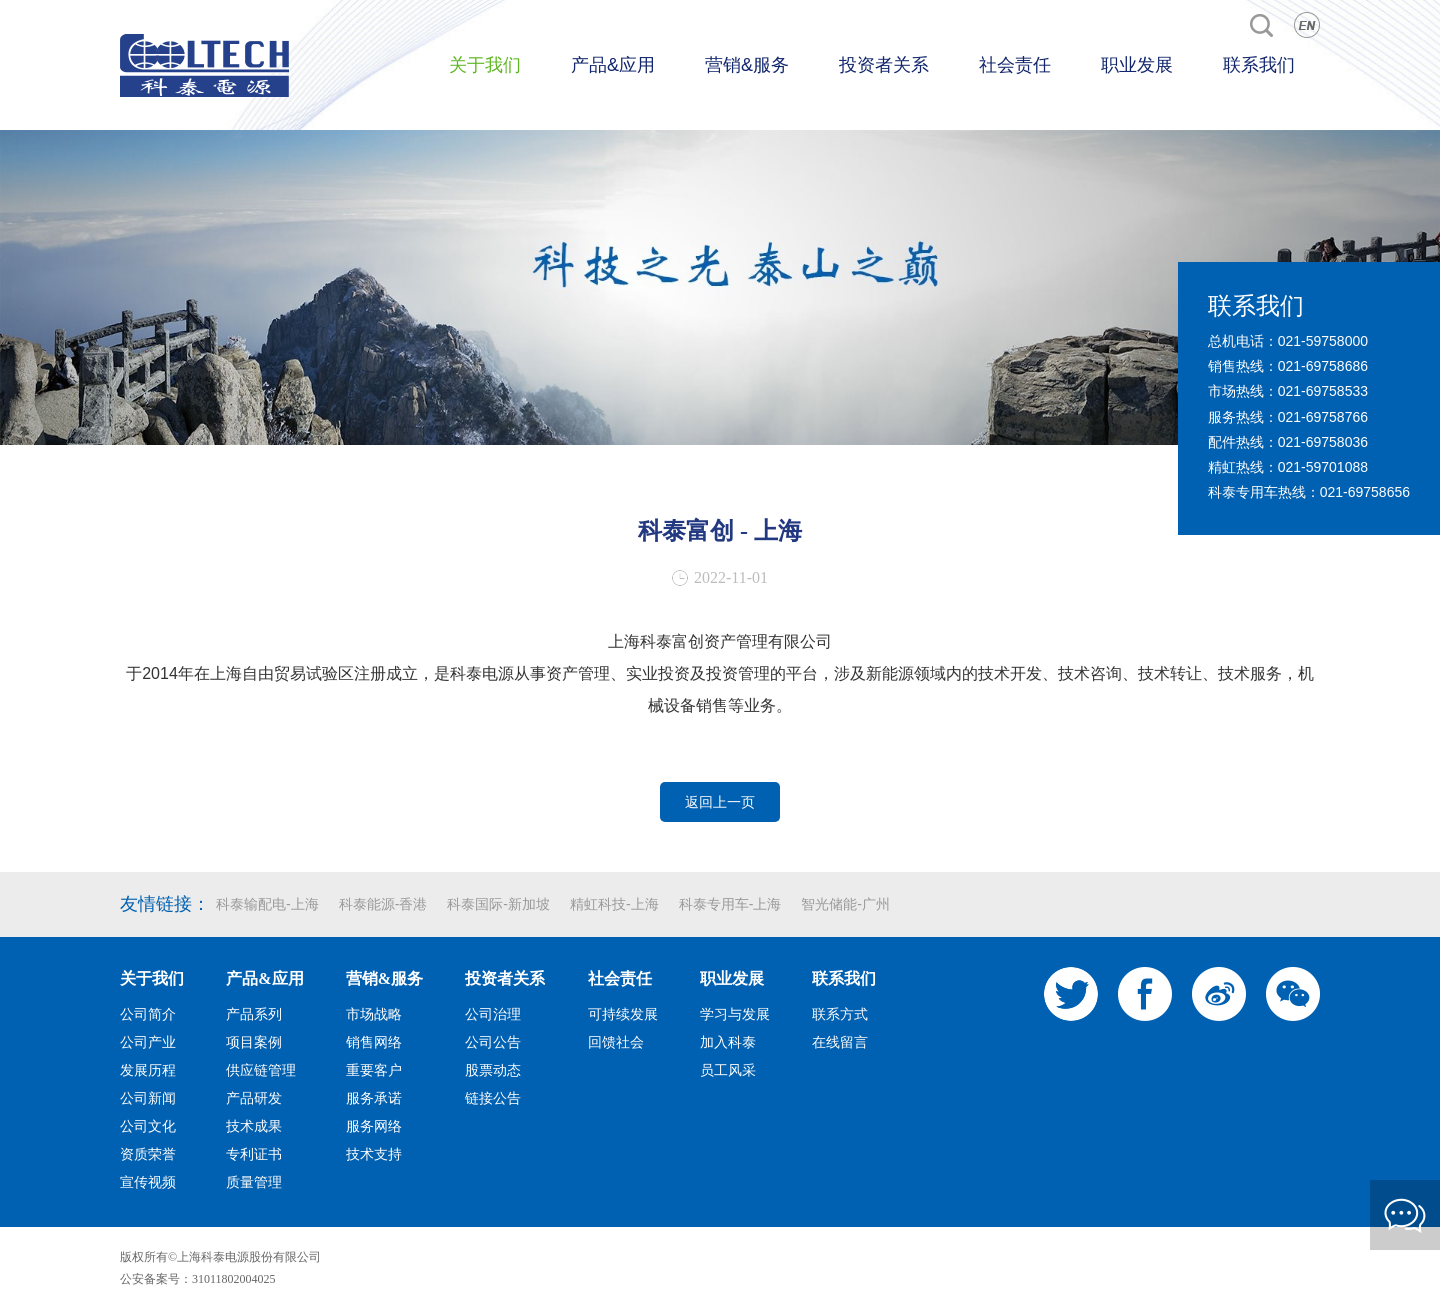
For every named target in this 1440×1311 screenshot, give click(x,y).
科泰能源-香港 (383, 904)
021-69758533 (1323, 391)
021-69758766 (1323, 417)
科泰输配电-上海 (267, 904)
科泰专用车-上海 (730, 904)
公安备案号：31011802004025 (198, 1279)
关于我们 (485, 65)
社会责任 (1015, 65)
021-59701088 (1323, 467)
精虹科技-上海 (614, 904)
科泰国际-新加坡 (498, 904)
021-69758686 (1323, 366)
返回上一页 (720, 802)
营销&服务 (747, 65)
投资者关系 (884, 65)
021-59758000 (1323, 341)
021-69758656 (1365, 492)
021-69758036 (1323, 442)
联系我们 (1259, 65)
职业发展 (1137, 65)
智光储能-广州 (845, 904)
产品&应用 (613, 65)
